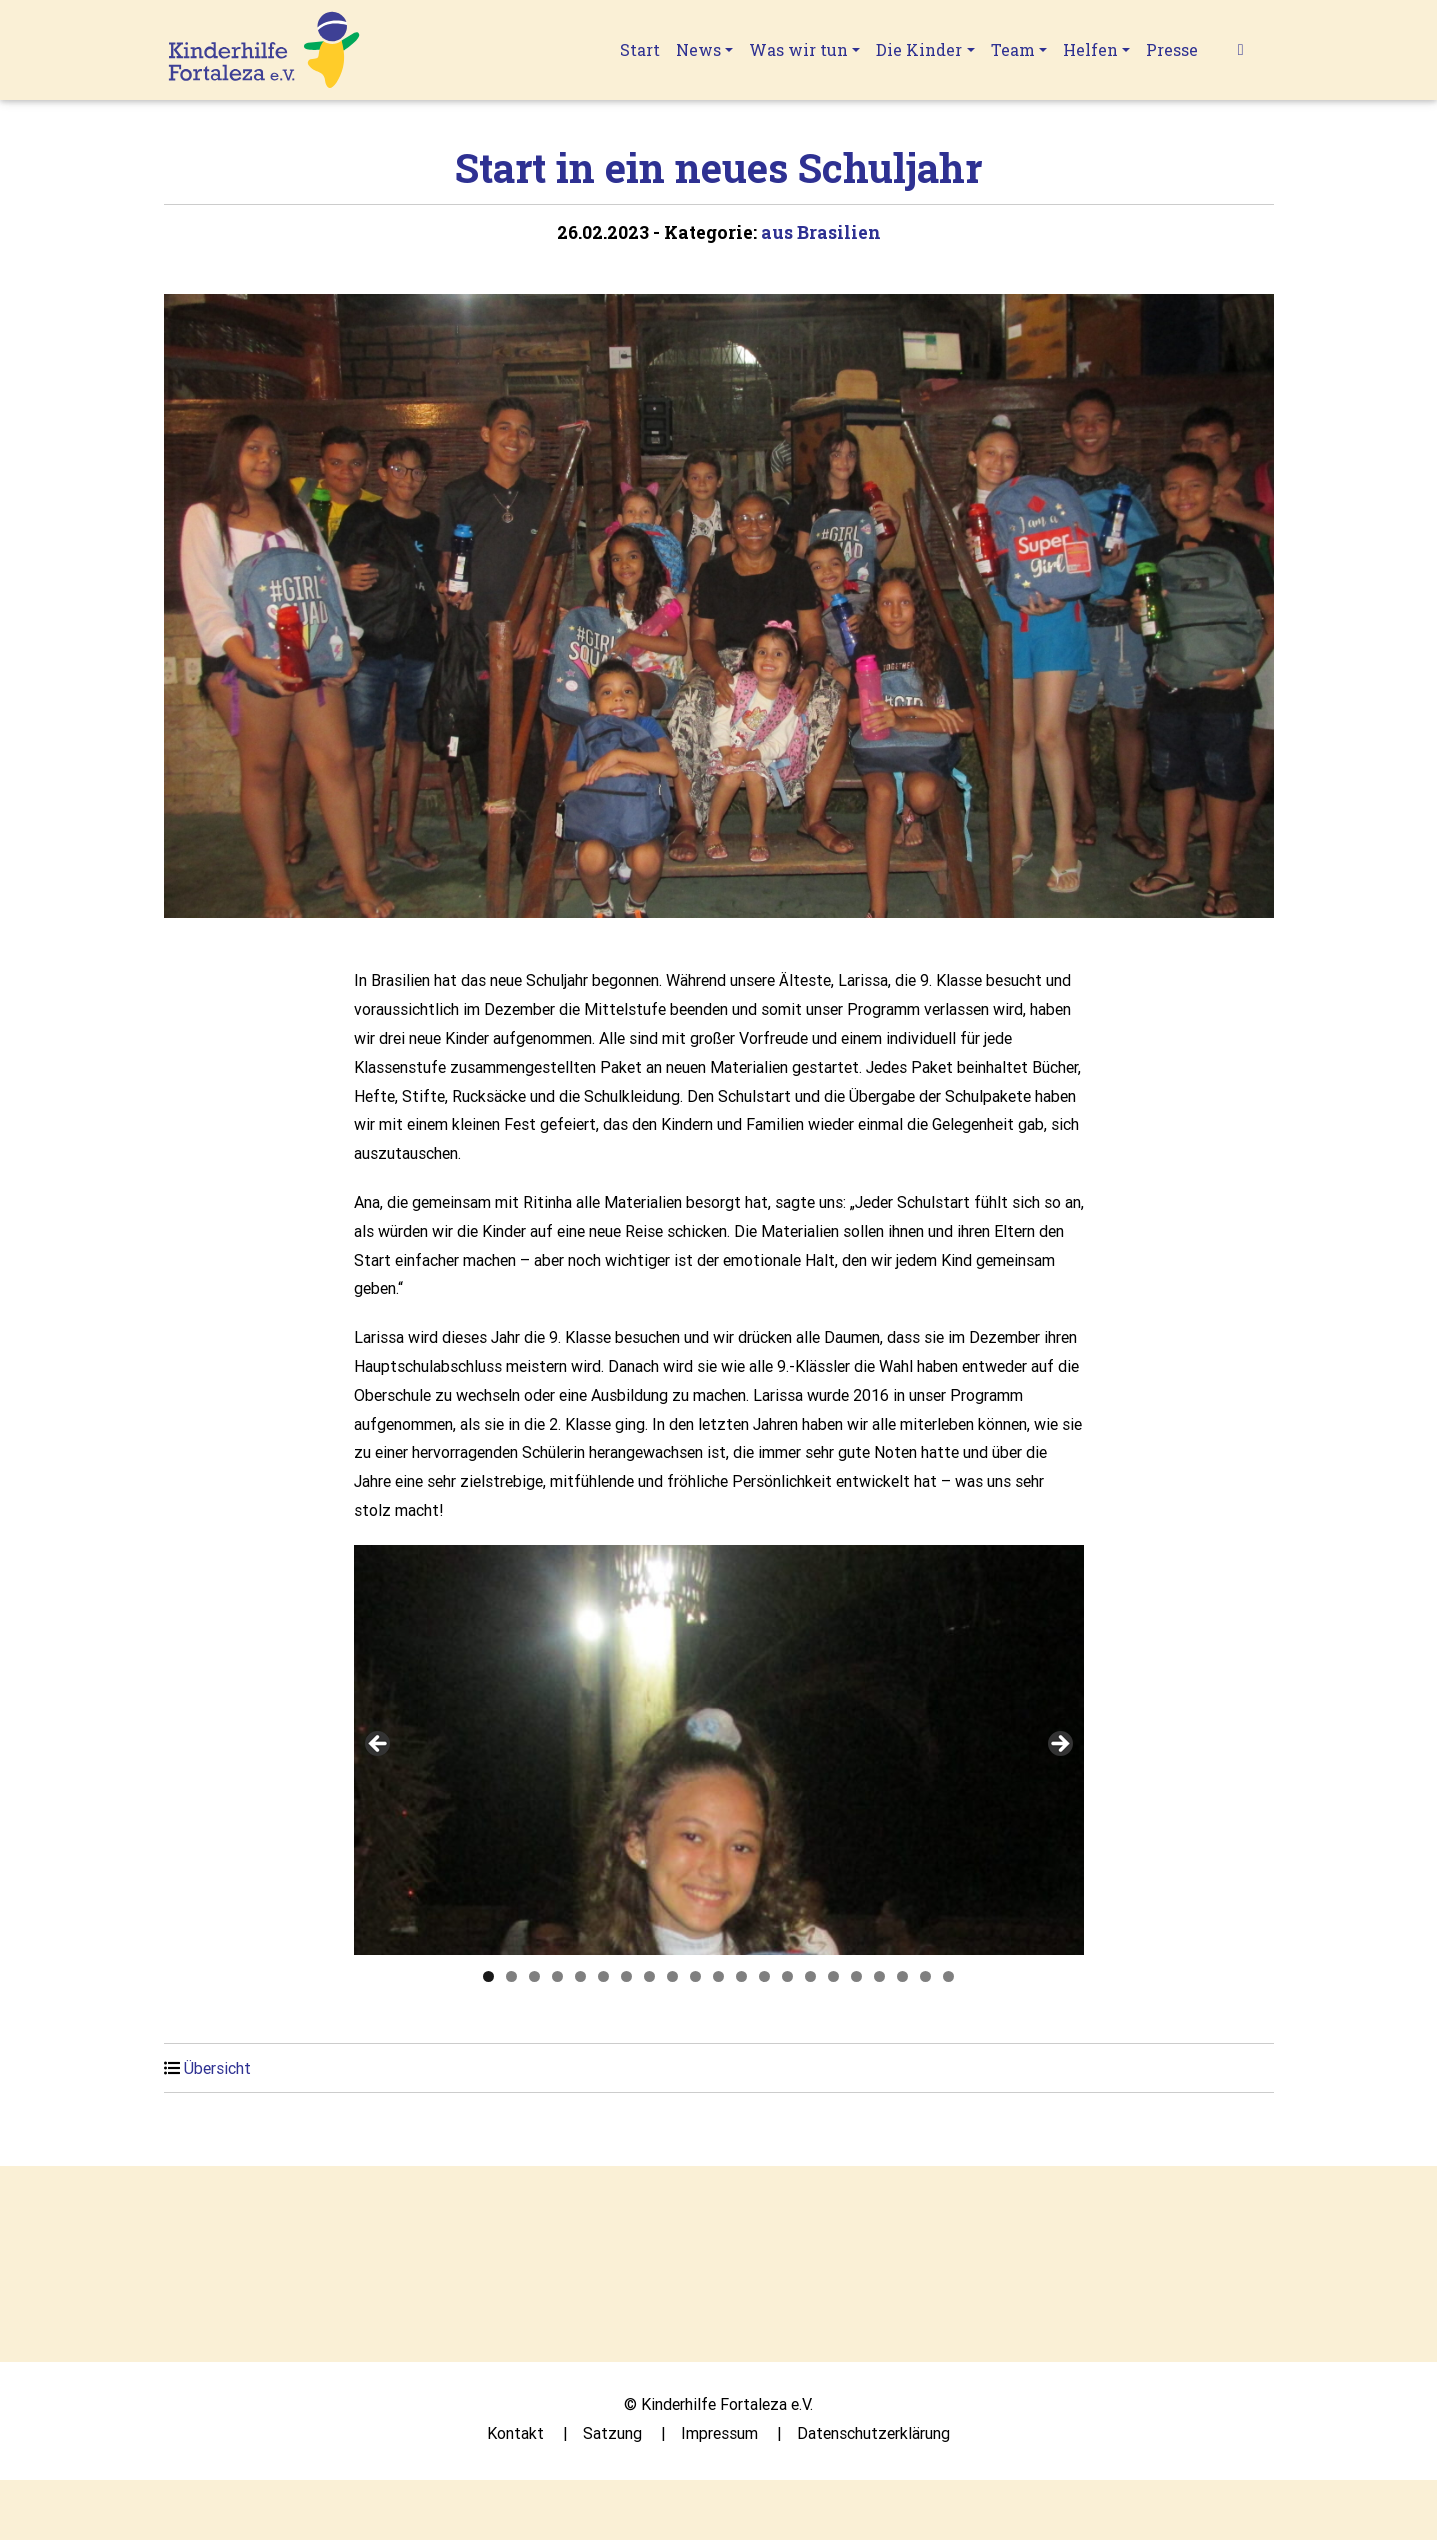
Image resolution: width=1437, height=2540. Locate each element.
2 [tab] (511, 1976)
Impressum (719, 2433)
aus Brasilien (821, 232)
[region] (719, 1750)
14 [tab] (787, 1976)
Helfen (1090, 49)
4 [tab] (557, 1976)
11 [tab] (718, 1976)
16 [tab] (833, 1976)
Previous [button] (379, 1745)
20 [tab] (925, 1976)
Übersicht (217, 2068)
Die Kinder (919, 49)
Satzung (612, 2433)
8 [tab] (649, 1976)
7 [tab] (626, 1976)
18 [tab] (879, 1976)
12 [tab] (741, 1976)
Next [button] (1059, 1745)
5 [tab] (580, 1976)
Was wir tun (798, 49)
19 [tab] (902, 1976)
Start (640, 49)
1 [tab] (488, 1976)
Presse (1172, 49)
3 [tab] (534, 1976)
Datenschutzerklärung (873, 2433)
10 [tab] (695, 1976)
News (698, 49)
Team (1013, 49)
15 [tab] (810, 1976)
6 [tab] (603, 1976)
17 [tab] (856, 1976)
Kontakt (515, 2433)
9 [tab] (672, 1976)
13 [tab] (764, 1976)
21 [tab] (948, 1976)
